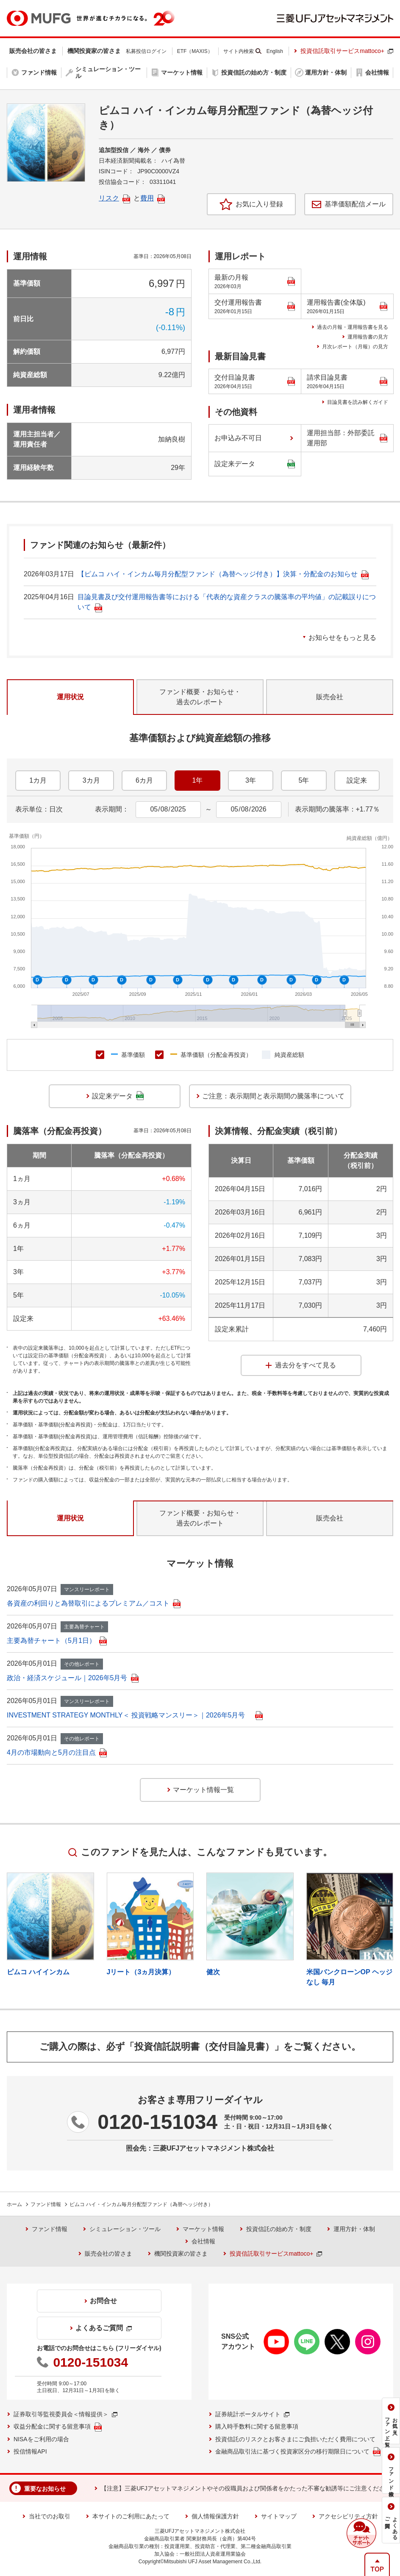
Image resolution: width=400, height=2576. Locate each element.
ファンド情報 (46, 2204)
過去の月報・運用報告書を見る (352, 327)
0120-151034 (157, 2122)
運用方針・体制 (354, 2229)
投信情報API (30, 2451)
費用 (152, 198)
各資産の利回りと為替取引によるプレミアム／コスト (94, 1603)
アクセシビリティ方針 (348, 2516)
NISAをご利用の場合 (41, 2439)
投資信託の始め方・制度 (278, 2229)
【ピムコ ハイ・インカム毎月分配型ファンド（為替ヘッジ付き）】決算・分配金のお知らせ (223, 574)
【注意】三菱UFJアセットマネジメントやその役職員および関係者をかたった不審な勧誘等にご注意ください (246, 2488)
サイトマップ (279, 2516)
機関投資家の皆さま (181, 2253)
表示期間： (112, 809)
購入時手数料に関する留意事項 (256, 2426)
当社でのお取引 (49, 2516)
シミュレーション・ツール (125, 2229)
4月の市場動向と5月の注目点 (57, 1752)
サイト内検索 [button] (238, 51)
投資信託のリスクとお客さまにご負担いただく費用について (295, 2439)
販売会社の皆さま (108, 2253)
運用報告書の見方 (367, 337)
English (275, 51)
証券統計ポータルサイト (252, 2414)
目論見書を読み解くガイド (357, 402)
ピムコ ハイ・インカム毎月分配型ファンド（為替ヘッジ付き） (141, 2204)
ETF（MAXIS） (195, 51)
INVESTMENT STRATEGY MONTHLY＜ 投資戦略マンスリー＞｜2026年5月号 (135, 1715)
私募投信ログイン (146, 51)
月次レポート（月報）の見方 (355, 347)
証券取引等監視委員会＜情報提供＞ (65, 2414)
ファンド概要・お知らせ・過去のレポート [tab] (200, 697)
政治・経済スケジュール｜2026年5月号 (73, 1677)
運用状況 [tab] (70, 696)
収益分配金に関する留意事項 (58, 2427)
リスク (114, 198)
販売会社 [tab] (329, 696)
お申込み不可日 (238, 438)
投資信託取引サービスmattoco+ (346, 50)
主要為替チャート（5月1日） (57, 1640)
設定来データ (254, 464)
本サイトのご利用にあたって (130, 2516)
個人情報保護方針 (215, 2516)
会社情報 (203, 2241)
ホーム (14, 2204)
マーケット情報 (203, 2229)
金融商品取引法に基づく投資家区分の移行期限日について (298, 2451)
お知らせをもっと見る (342, 637)
